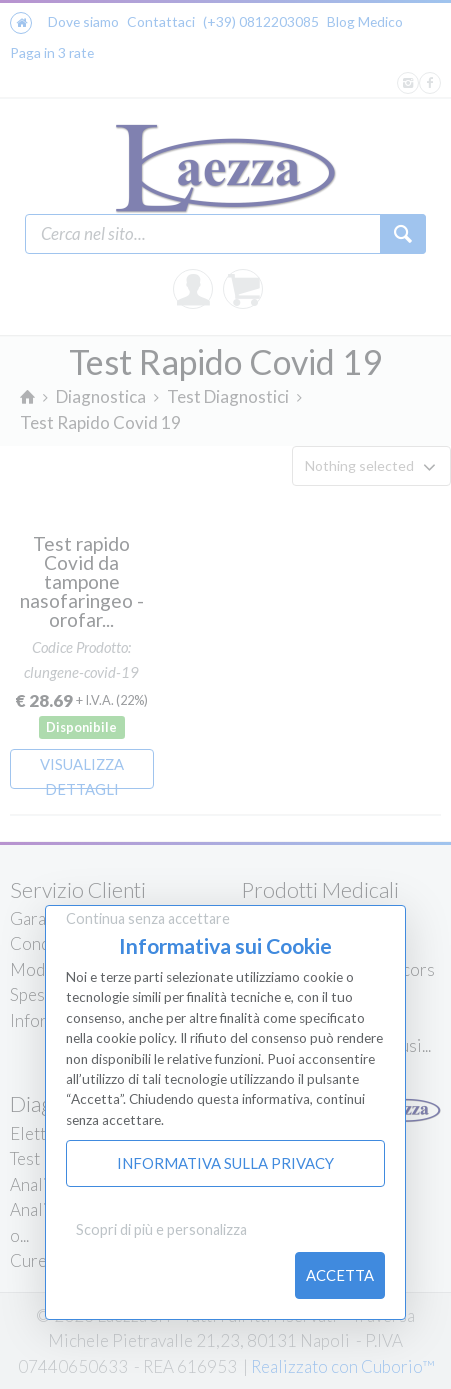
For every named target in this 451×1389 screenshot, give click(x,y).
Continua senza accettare (148, 918)
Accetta (340, 1275)
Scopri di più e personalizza (161, 1229)
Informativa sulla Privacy (225, 1163)
